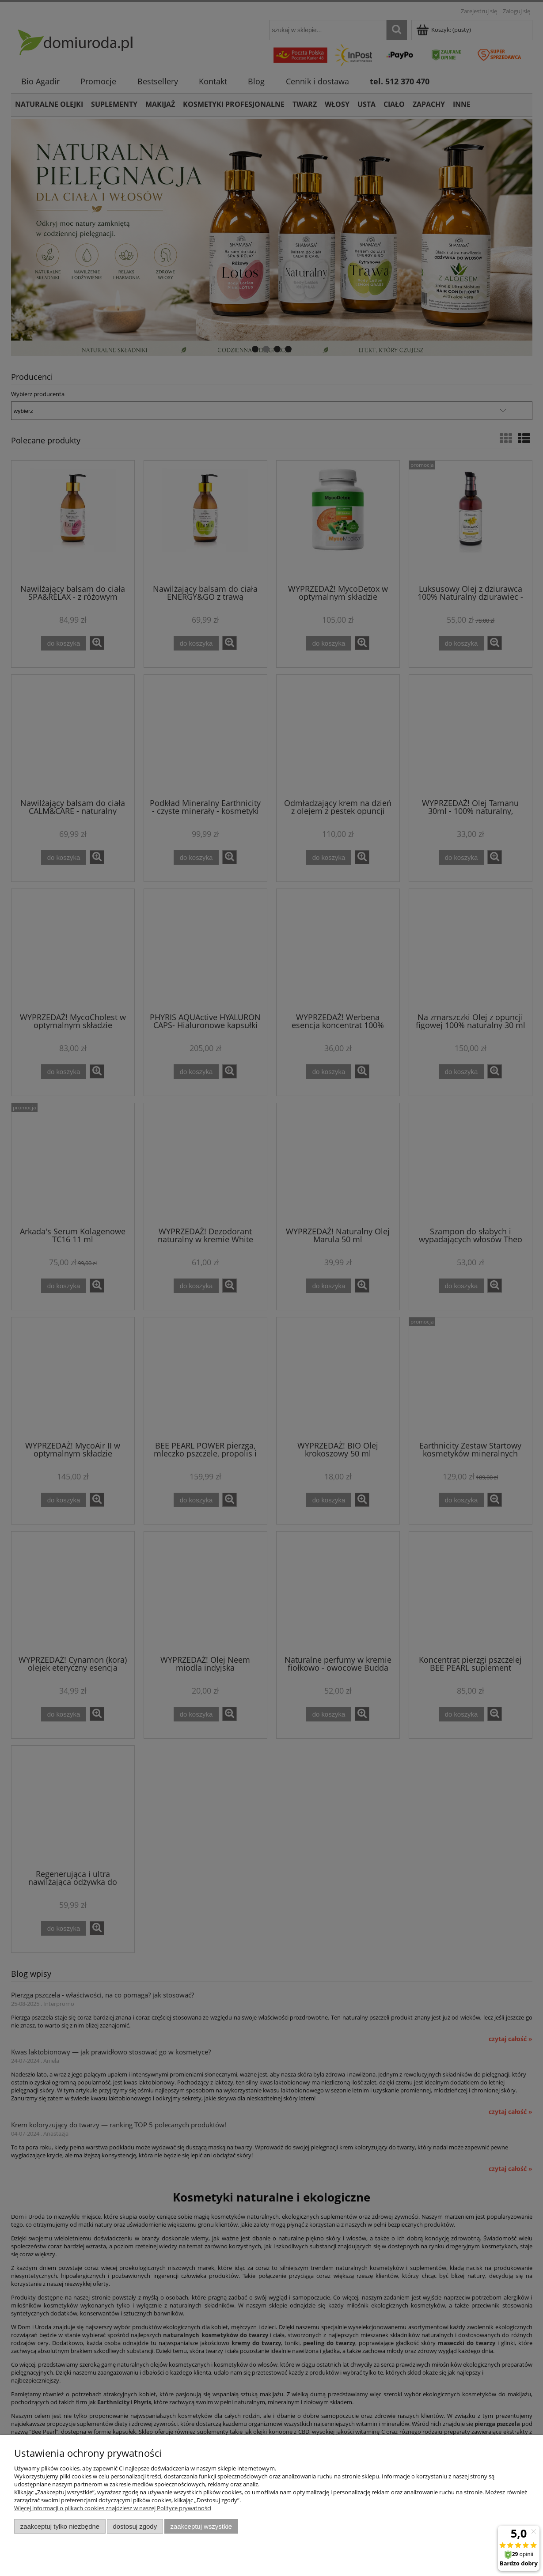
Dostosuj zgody (135, 2526)
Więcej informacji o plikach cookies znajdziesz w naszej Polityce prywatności (112, 2508)
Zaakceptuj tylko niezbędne (59, 2526)
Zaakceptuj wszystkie (201, 2526)
